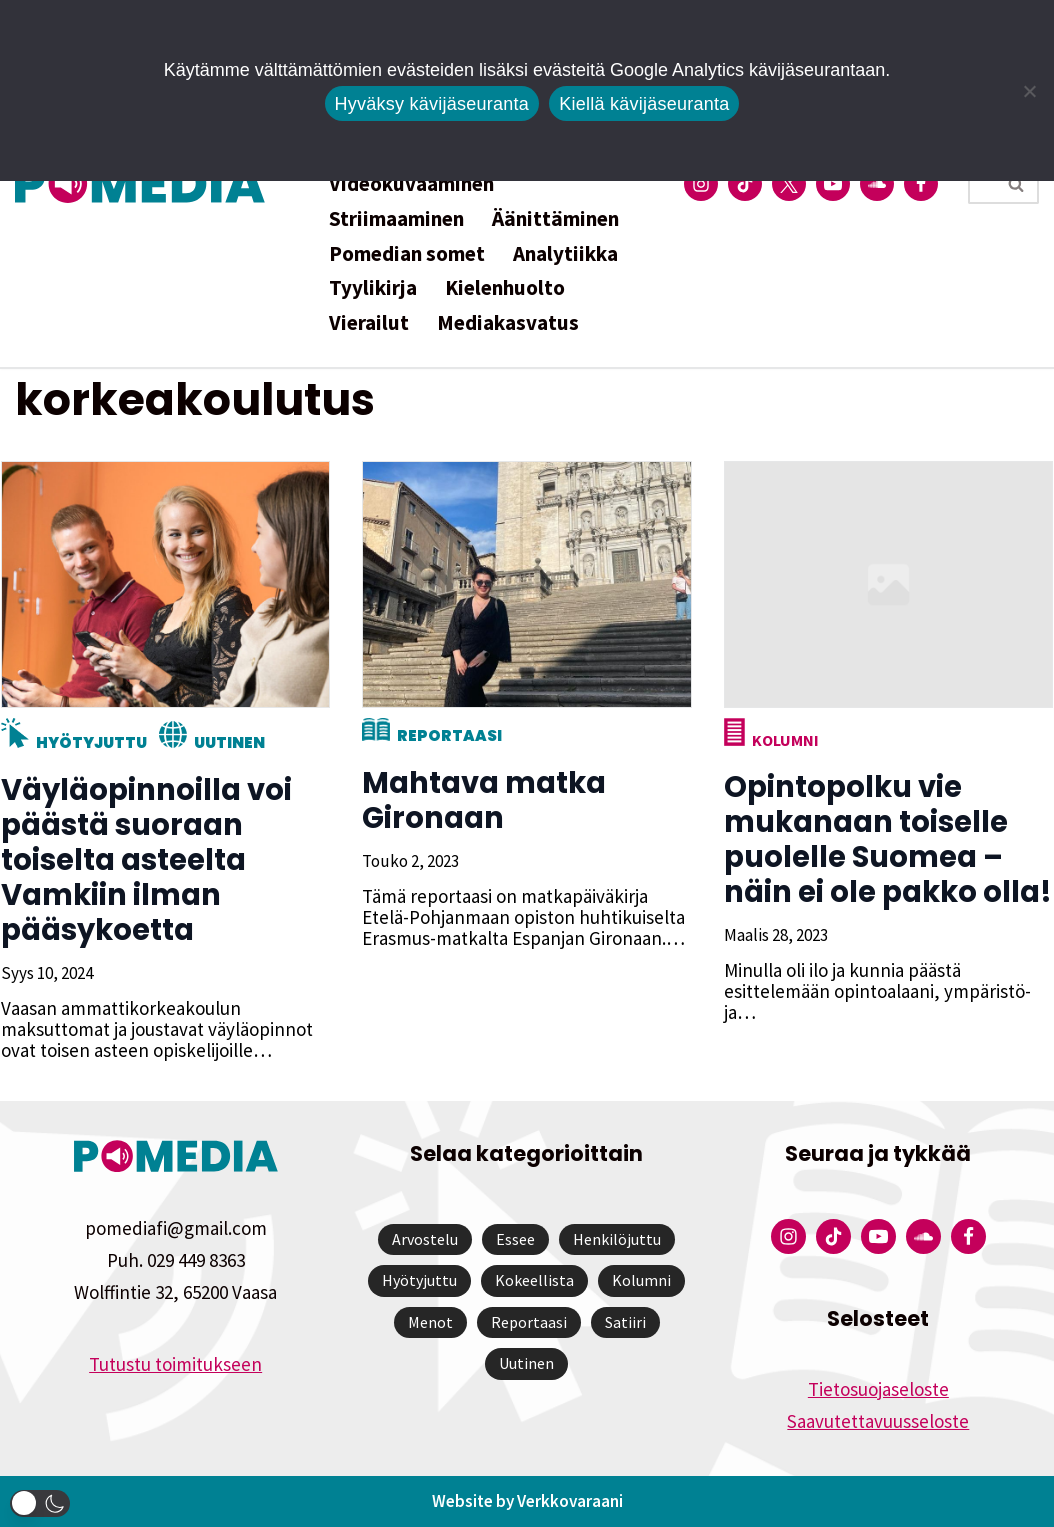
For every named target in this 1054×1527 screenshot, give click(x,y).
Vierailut (369, 322)
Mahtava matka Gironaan (483, 800)
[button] (40, 1503)
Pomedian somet (407, 253)
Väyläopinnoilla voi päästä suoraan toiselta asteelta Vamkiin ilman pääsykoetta (145, 860)
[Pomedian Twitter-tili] (789, 184)
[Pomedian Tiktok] (745, 184)
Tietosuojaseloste (878, 1389)
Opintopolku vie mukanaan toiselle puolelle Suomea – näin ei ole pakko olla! (887, 839)
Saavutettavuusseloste (878, 1421)
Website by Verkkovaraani (527, 1501)
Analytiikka (565, 253)
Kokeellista (534, 1280)
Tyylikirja (373, 287)
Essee (515, 1239)
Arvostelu (425, 1239)
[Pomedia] (145, 183)
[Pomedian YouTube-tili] (833, 184)
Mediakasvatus (508, 322)
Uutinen (228, 742)
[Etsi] (981, 184)
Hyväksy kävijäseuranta (432, 104)
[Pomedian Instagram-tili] (701, 184)
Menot (430, 1322)
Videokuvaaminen (411, 183)
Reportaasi (448, 735)
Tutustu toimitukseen (175, 1364)
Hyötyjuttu (90, 742)
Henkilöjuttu (617, 1239)
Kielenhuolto (505, 287)
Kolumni (784, 740)
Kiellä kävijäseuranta (644, 104)
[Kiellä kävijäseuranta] (1029, 91)
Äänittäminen (555, 218)
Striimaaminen (396, 218)
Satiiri (625, 1322)
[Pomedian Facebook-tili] (921, 184)
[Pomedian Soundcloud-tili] (877, 184)
